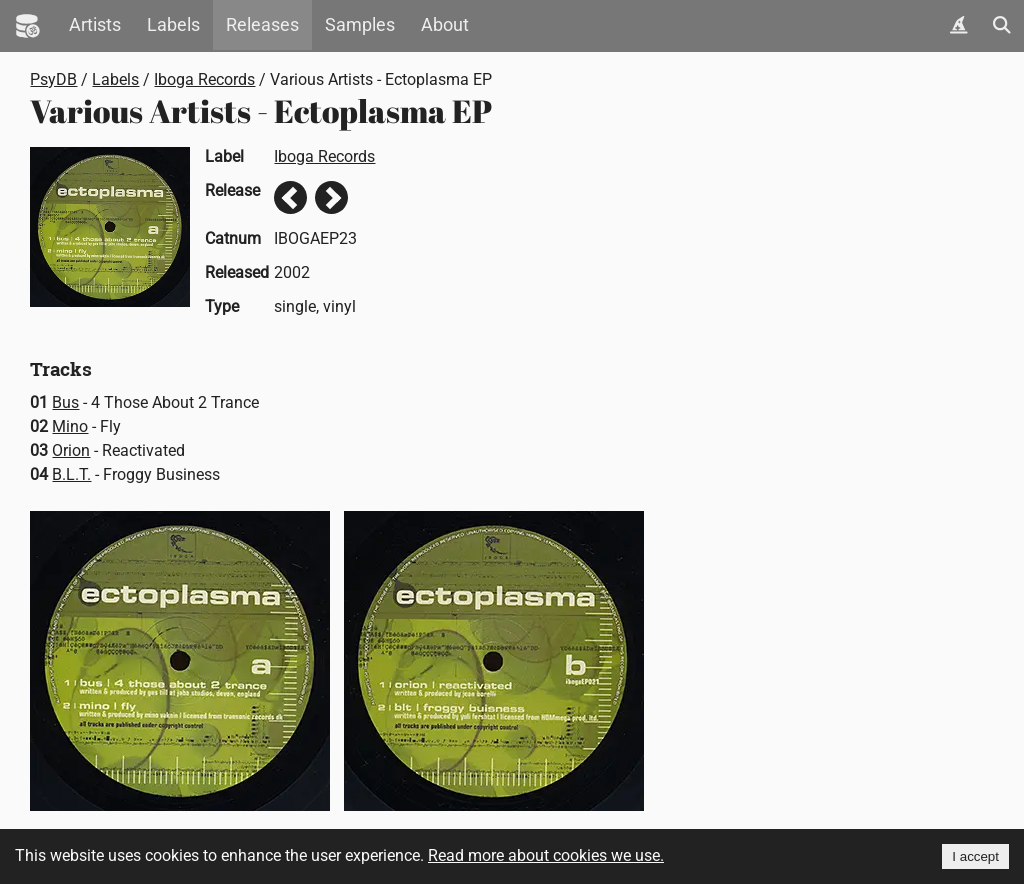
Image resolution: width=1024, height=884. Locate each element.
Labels (173, 25)
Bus (65, 402)
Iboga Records (204, 79)
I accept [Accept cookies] (975, 856)
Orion (71, 450)
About (445, 25)
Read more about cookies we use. (546, 855)
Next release (331, 197)
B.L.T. (71, 474)
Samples (360, 25)
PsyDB (53, 79)
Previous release (290, 197)
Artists (95, 25)
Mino (70, 426)
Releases (262, 25)
